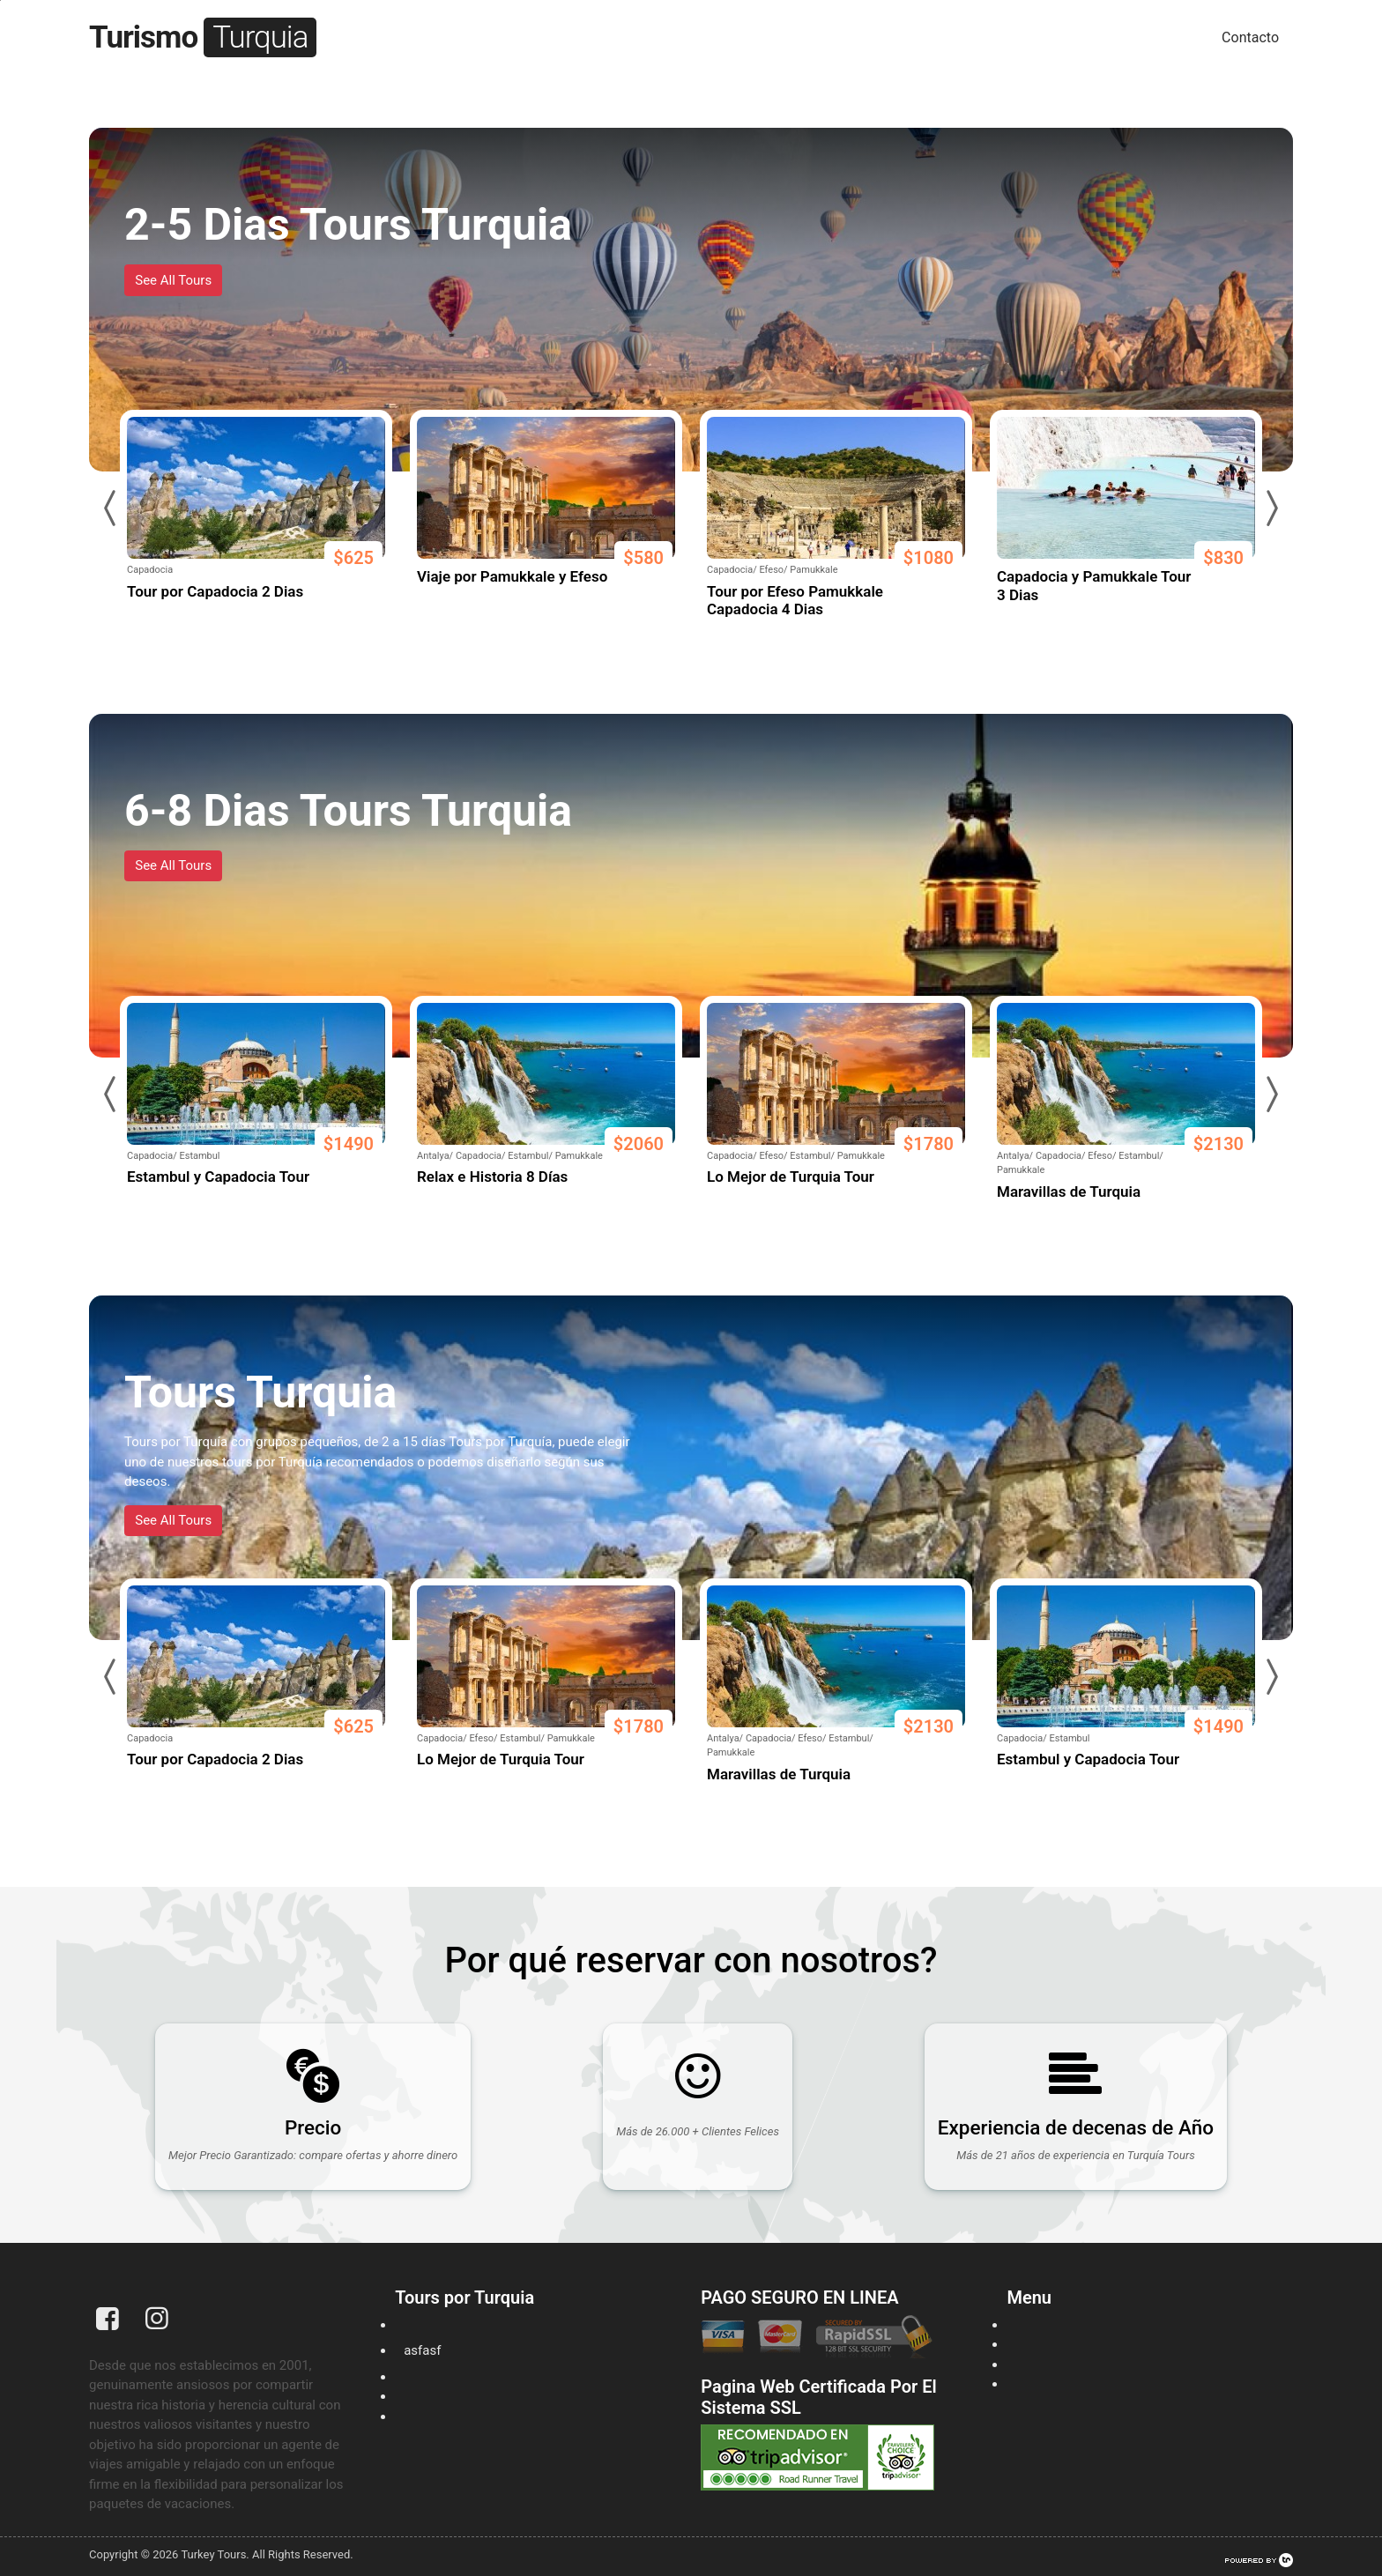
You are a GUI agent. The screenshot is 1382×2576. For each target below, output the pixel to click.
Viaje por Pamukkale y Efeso (512, 576)
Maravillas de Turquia (1069, 1191)
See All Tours (173, 280)
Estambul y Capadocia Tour (218, 1176)
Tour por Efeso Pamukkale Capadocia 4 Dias (795, 600)
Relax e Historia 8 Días (492, 1176)
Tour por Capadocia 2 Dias (215, 591)
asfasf (422, 2350)
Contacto (1250, 37)
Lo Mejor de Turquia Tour (790, 1176)
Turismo (202, 37)
